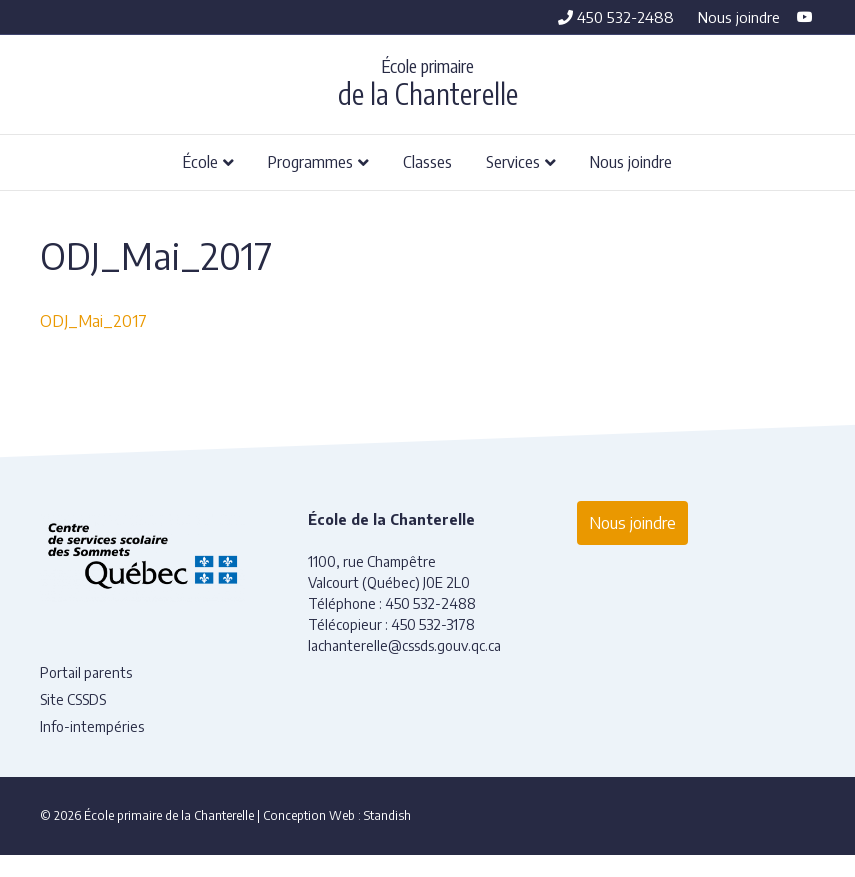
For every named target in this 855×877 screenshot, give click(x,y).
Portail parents (86, 672)
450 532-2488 (616, 17)
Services (513, 161)
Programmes (310, 161)
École (200, 161)
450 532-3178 (433, 624)
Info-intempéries (92, 726)
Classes (427, 161)
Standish (387, 815)
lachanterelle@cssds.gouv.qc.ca (404, 645)
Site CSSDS (73, 699)
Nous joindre (739, 17)
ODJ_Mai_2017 (93, 321)
